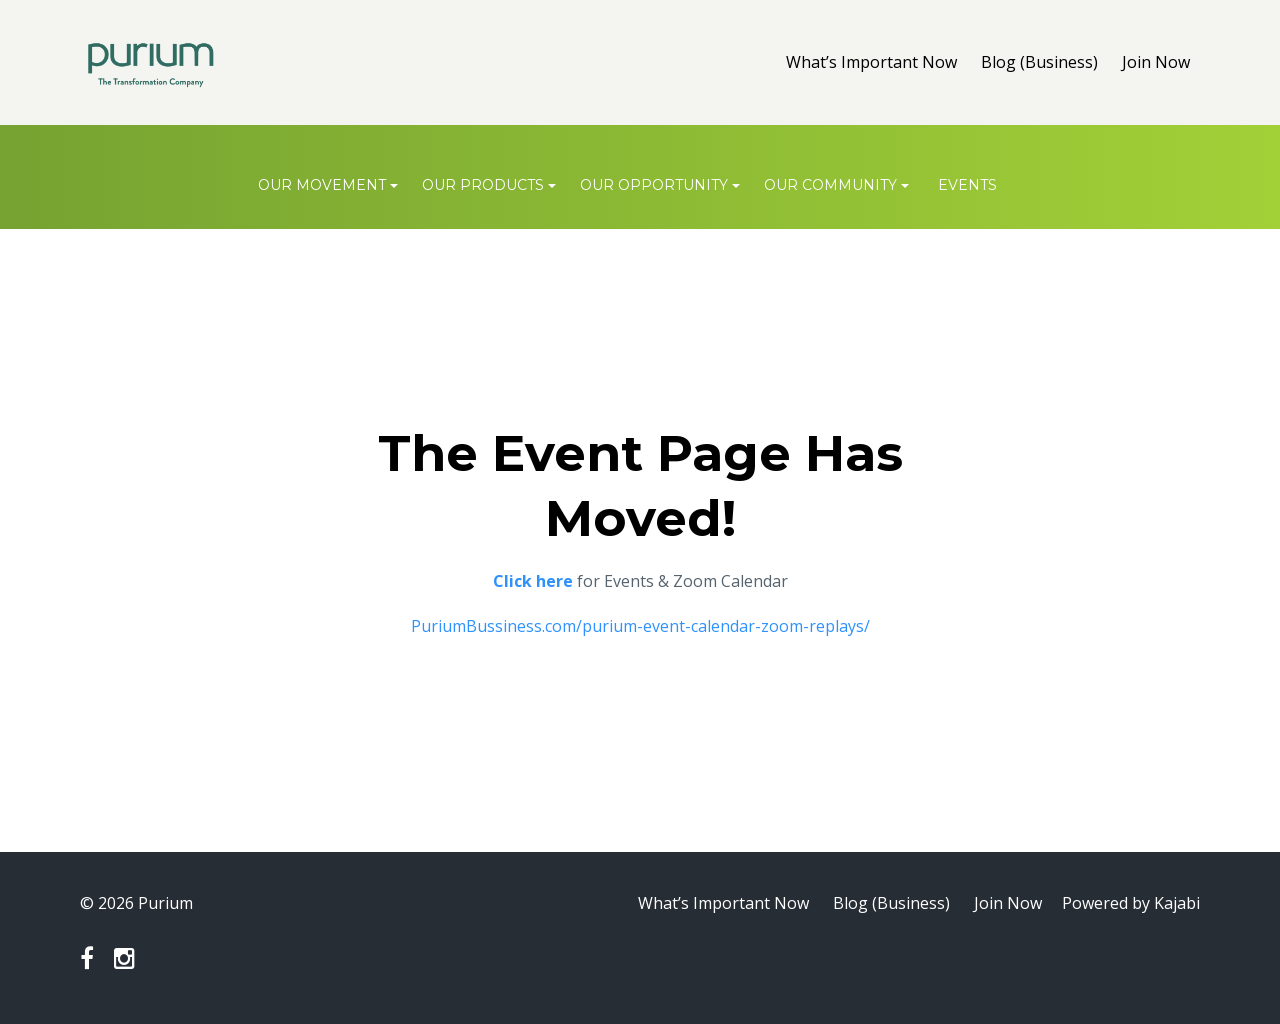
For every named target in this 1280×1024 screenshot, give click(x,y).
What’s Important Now (871, 62)
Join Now (1156, 62)
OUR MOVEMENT (322, 185)
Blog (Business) (1039, 62)
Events (967, 185)
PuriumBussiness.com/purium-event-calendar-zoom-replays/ (640, 626)
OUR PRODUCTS (483, 185)
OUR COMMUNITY (830, 185)
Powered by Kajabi (1131, 903)
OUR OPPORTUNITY (654, 185)
